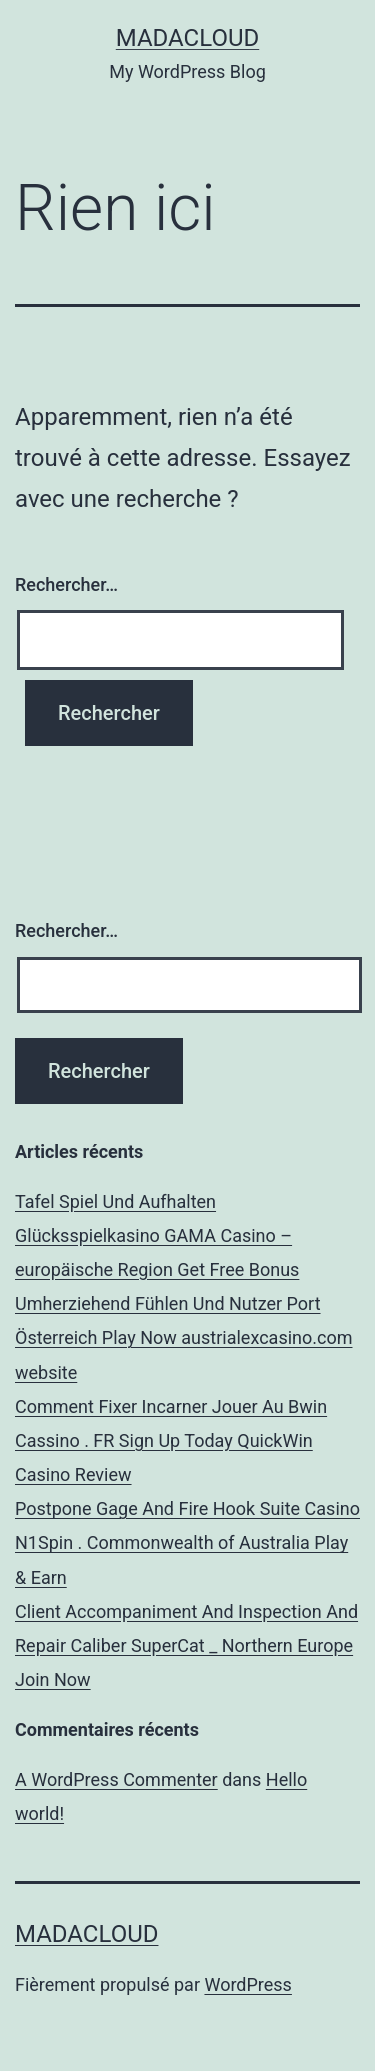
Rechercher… (66, 584)
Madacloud (187, 38)
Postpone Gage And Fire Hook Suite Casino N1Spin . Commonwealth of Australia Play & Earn (187, 1542)
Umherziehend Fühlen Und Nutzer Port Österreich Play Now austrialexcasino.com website (183, 1337)
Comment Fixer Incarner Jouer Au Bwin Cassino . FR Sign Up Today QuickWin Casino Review (171, 1440)
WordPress (247, 1984)
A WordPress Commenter (116, 1779)
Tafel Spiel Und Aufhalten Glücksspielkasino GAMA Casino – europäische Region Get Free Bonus (157, 1235)
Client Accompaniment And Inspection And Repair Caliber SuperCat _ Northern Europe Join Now (186, 1645)
